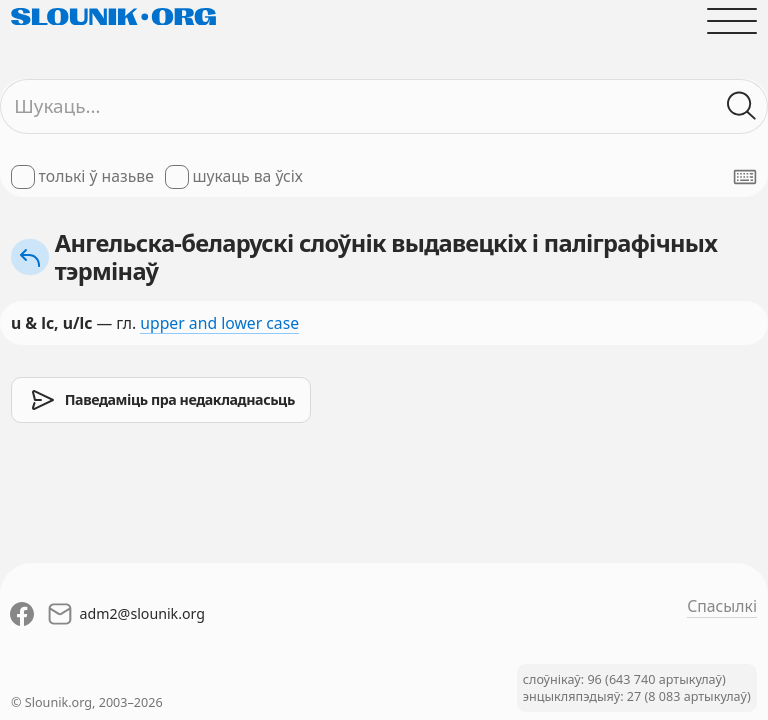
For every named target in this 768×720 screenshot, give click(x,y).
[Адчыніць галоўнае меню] (732, 21)
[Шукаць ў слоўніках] (742, 106)
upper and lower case (219, 323)
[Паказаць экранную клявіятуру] (745, 177)
